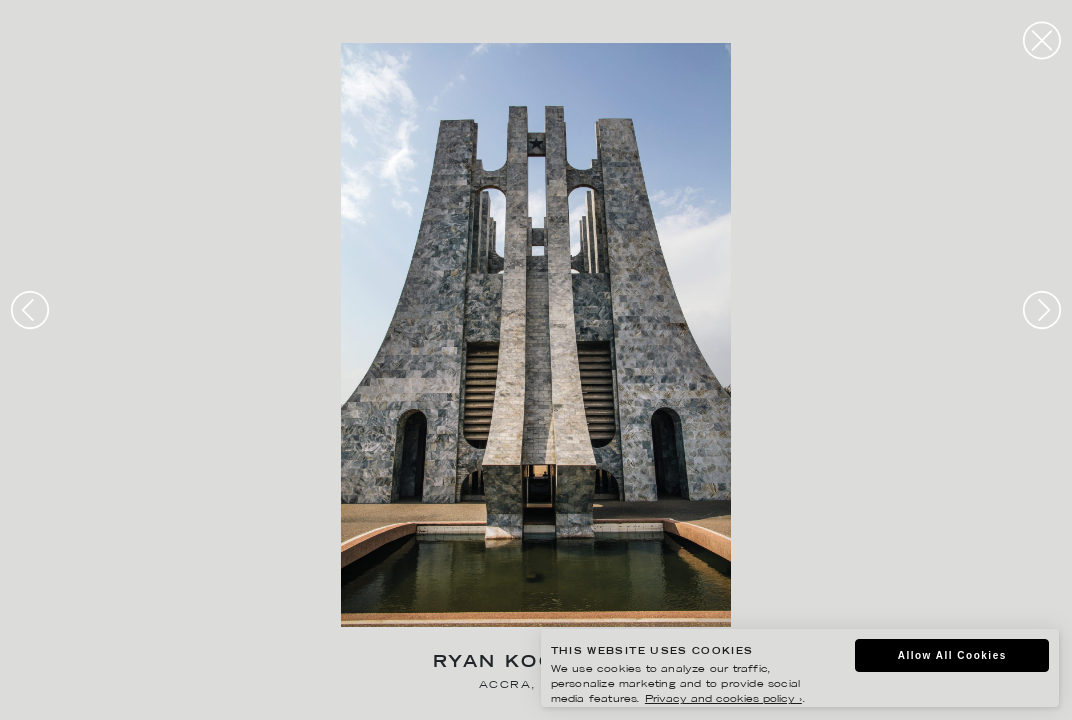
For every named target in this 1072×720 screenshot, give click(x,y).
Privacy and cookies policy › (723, 699)
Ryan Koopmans (536, 663)
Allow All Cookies (952, 655)
